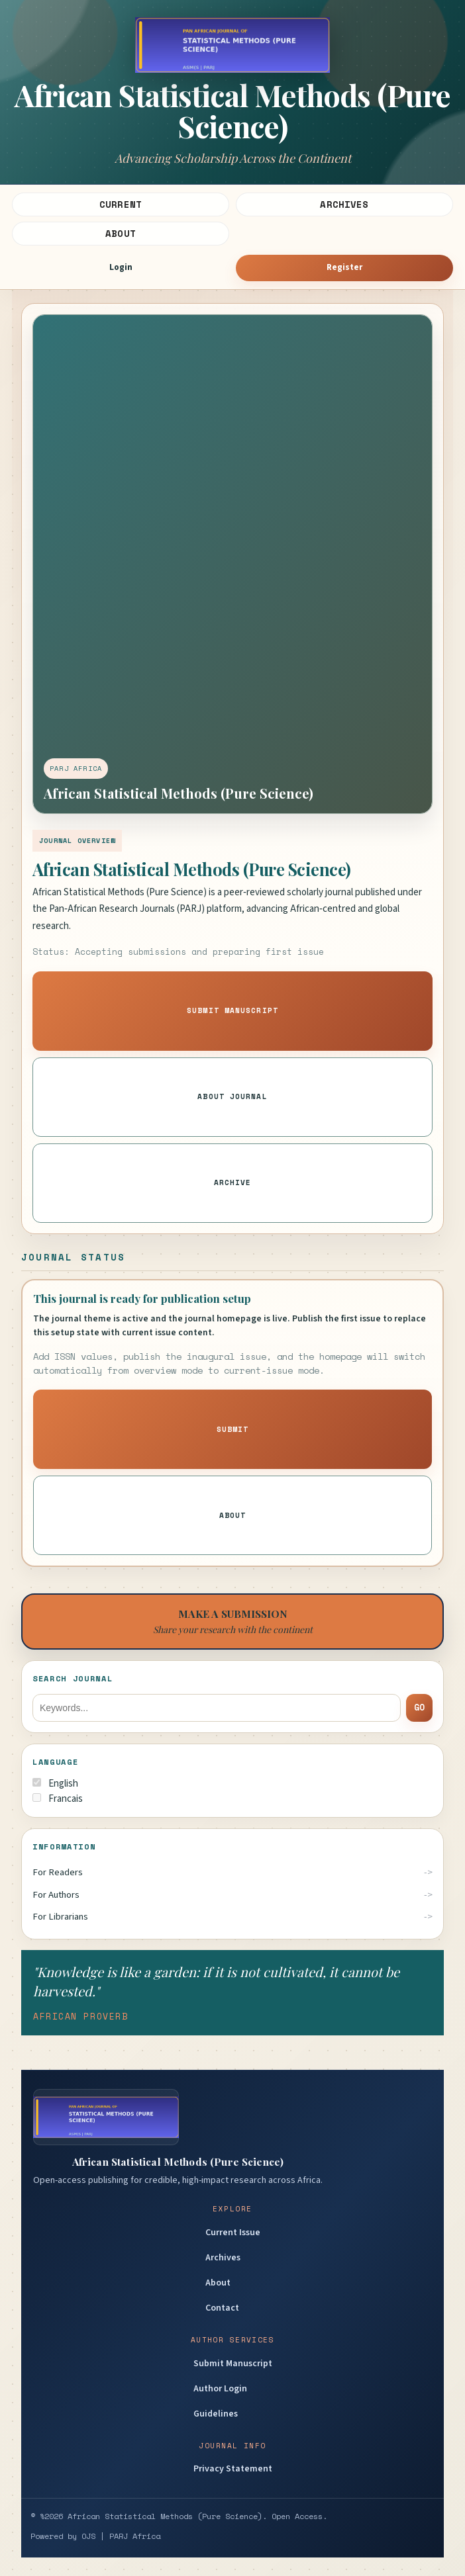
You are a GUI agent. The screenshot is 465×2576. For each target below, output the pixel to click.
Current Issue (232, 2232)
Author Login (220, 2388)
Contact (222, 2308)
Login (120, 267)
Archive (233, 1182)
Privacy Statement (232, 2468)
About (120, 233)
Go (419, 1707)
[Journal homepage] (232, 91)
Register (344, 267)
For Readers (57, 1872)
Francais (57, 1799)
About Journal (232, 1096)
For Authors (55, 1895)
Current (120, 204)
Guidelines (215, 2414)
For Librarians (60, 1917)
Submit (233, 1429)
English (55, 1784)
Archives (344, 204)
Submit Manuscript (232, 1010)
